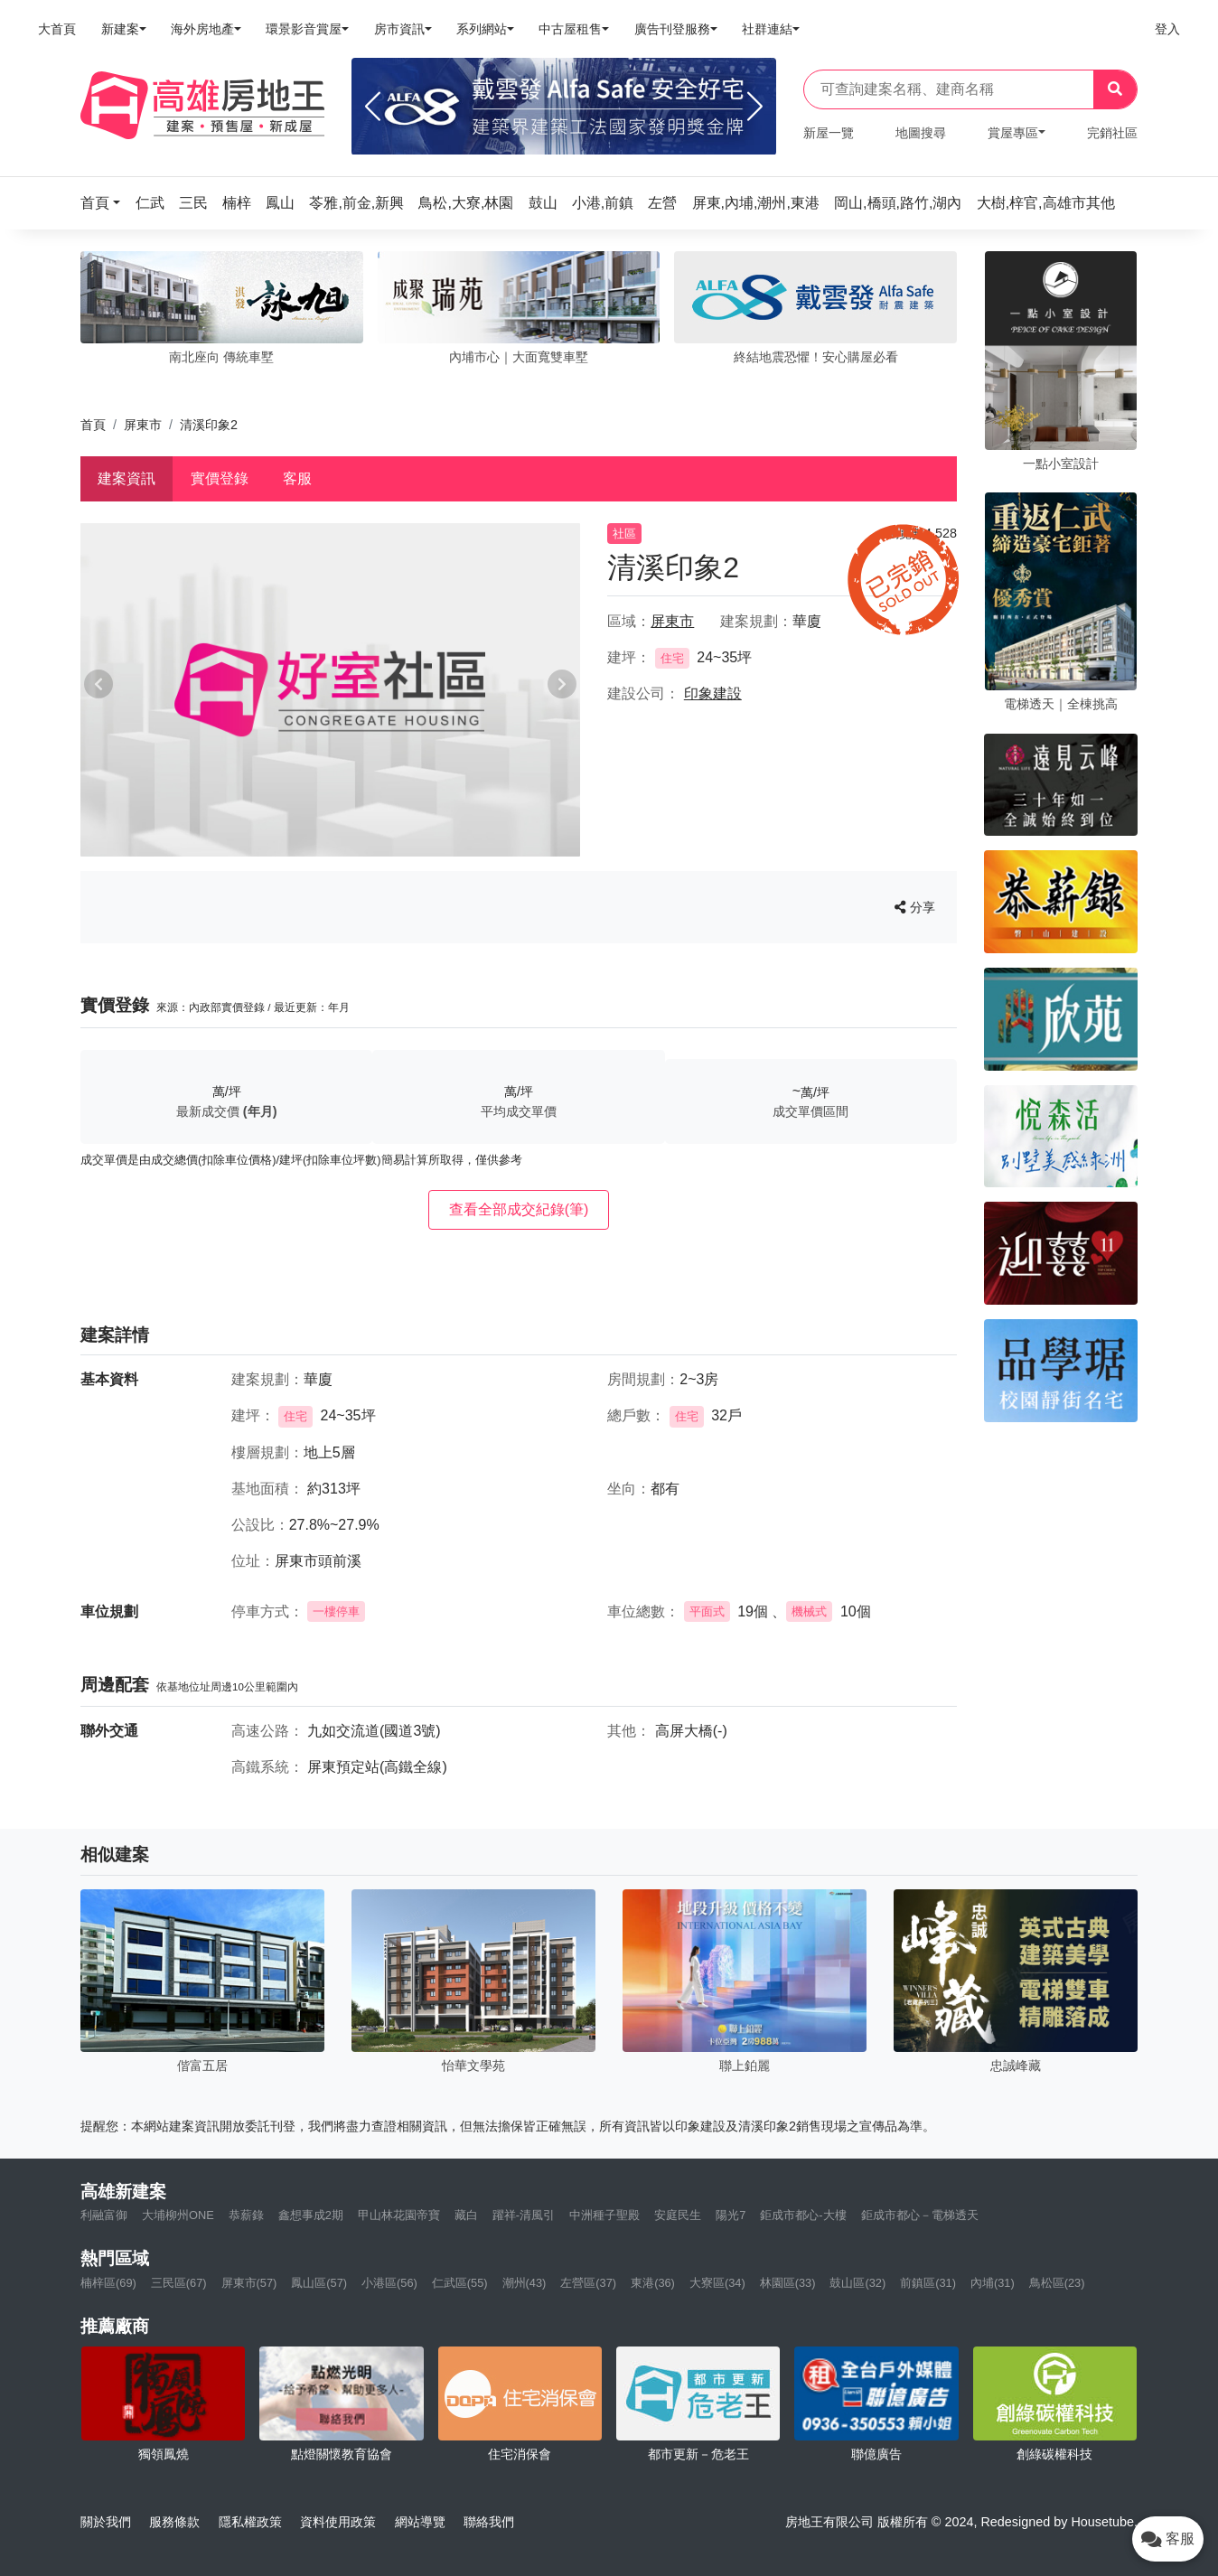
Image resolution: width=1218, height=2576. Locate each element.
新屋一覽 (828, 133)
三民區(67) (179, 2283)
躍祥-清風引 (523, 2215)
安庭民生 (677, 2215)
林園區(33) (788, 2283)
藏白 (466, 2215)
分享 (915, 907)
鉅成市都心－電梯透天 (920, 2215)
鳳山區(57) (319, 2283)
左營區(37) (588, 2283)
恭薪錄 (246, 2215)
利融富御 (103, 2215)
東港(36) (653, 2283)
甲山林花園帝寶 (399, 2215)
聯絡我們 (489, 2522)
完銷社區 (1112, 133)
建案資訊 (126, 478)
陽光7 (730, 2215)
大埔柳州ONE (178, 2215)
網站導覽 (420, 2522)
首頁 (93, 424)
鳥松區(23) (1057, 2283)
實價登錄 (219, 478)
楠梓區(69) (108, 2283)
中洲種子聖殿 (604, 2215)
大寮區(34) (717, 2283)
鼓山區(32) (857, 2283)
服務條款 (174, 2522)
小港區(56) (389, 2283)
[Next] (755, 106)
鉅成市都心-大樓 (803, 2215)
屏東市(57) (249, 2283)
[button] (105, 202)
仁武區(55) (460, 2283)
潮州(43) (524, 2283)
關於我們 (105, 2522)
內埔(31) (992, 2283)
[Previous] (373, 106)
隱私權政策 (250, 2522)
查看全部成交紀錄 (519, 1209)
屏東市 (143, 424)
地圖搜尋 (920, 133)
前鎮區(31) (928, 2283)
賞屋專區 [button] (1013, 133)
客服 (297, 478)
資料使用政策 (338, 2522)
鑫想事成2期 (310, 2215)
